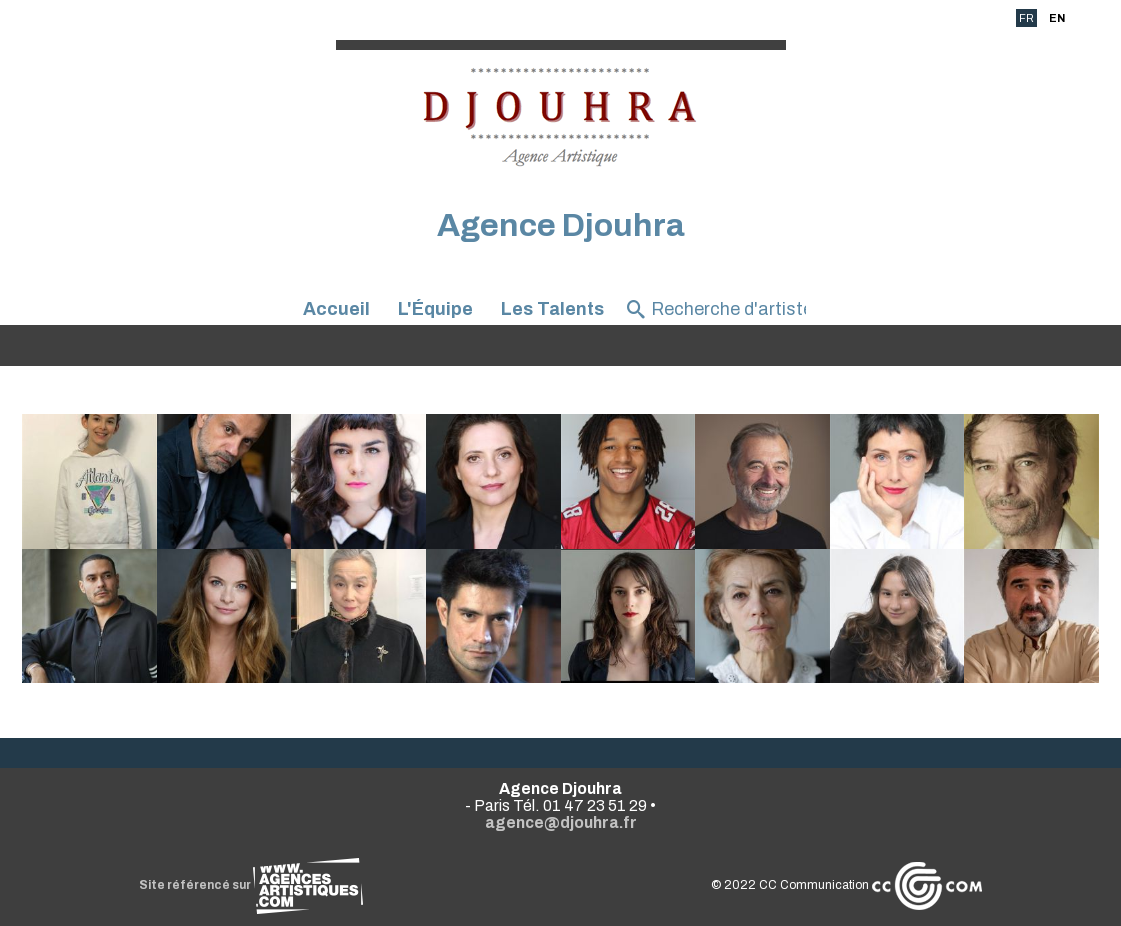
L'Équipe (435, 309)
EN (1057, 18)
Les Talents (552, 309)
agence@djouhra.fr (561, 822)
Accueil (336, 309)
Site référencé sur (251, 885)
